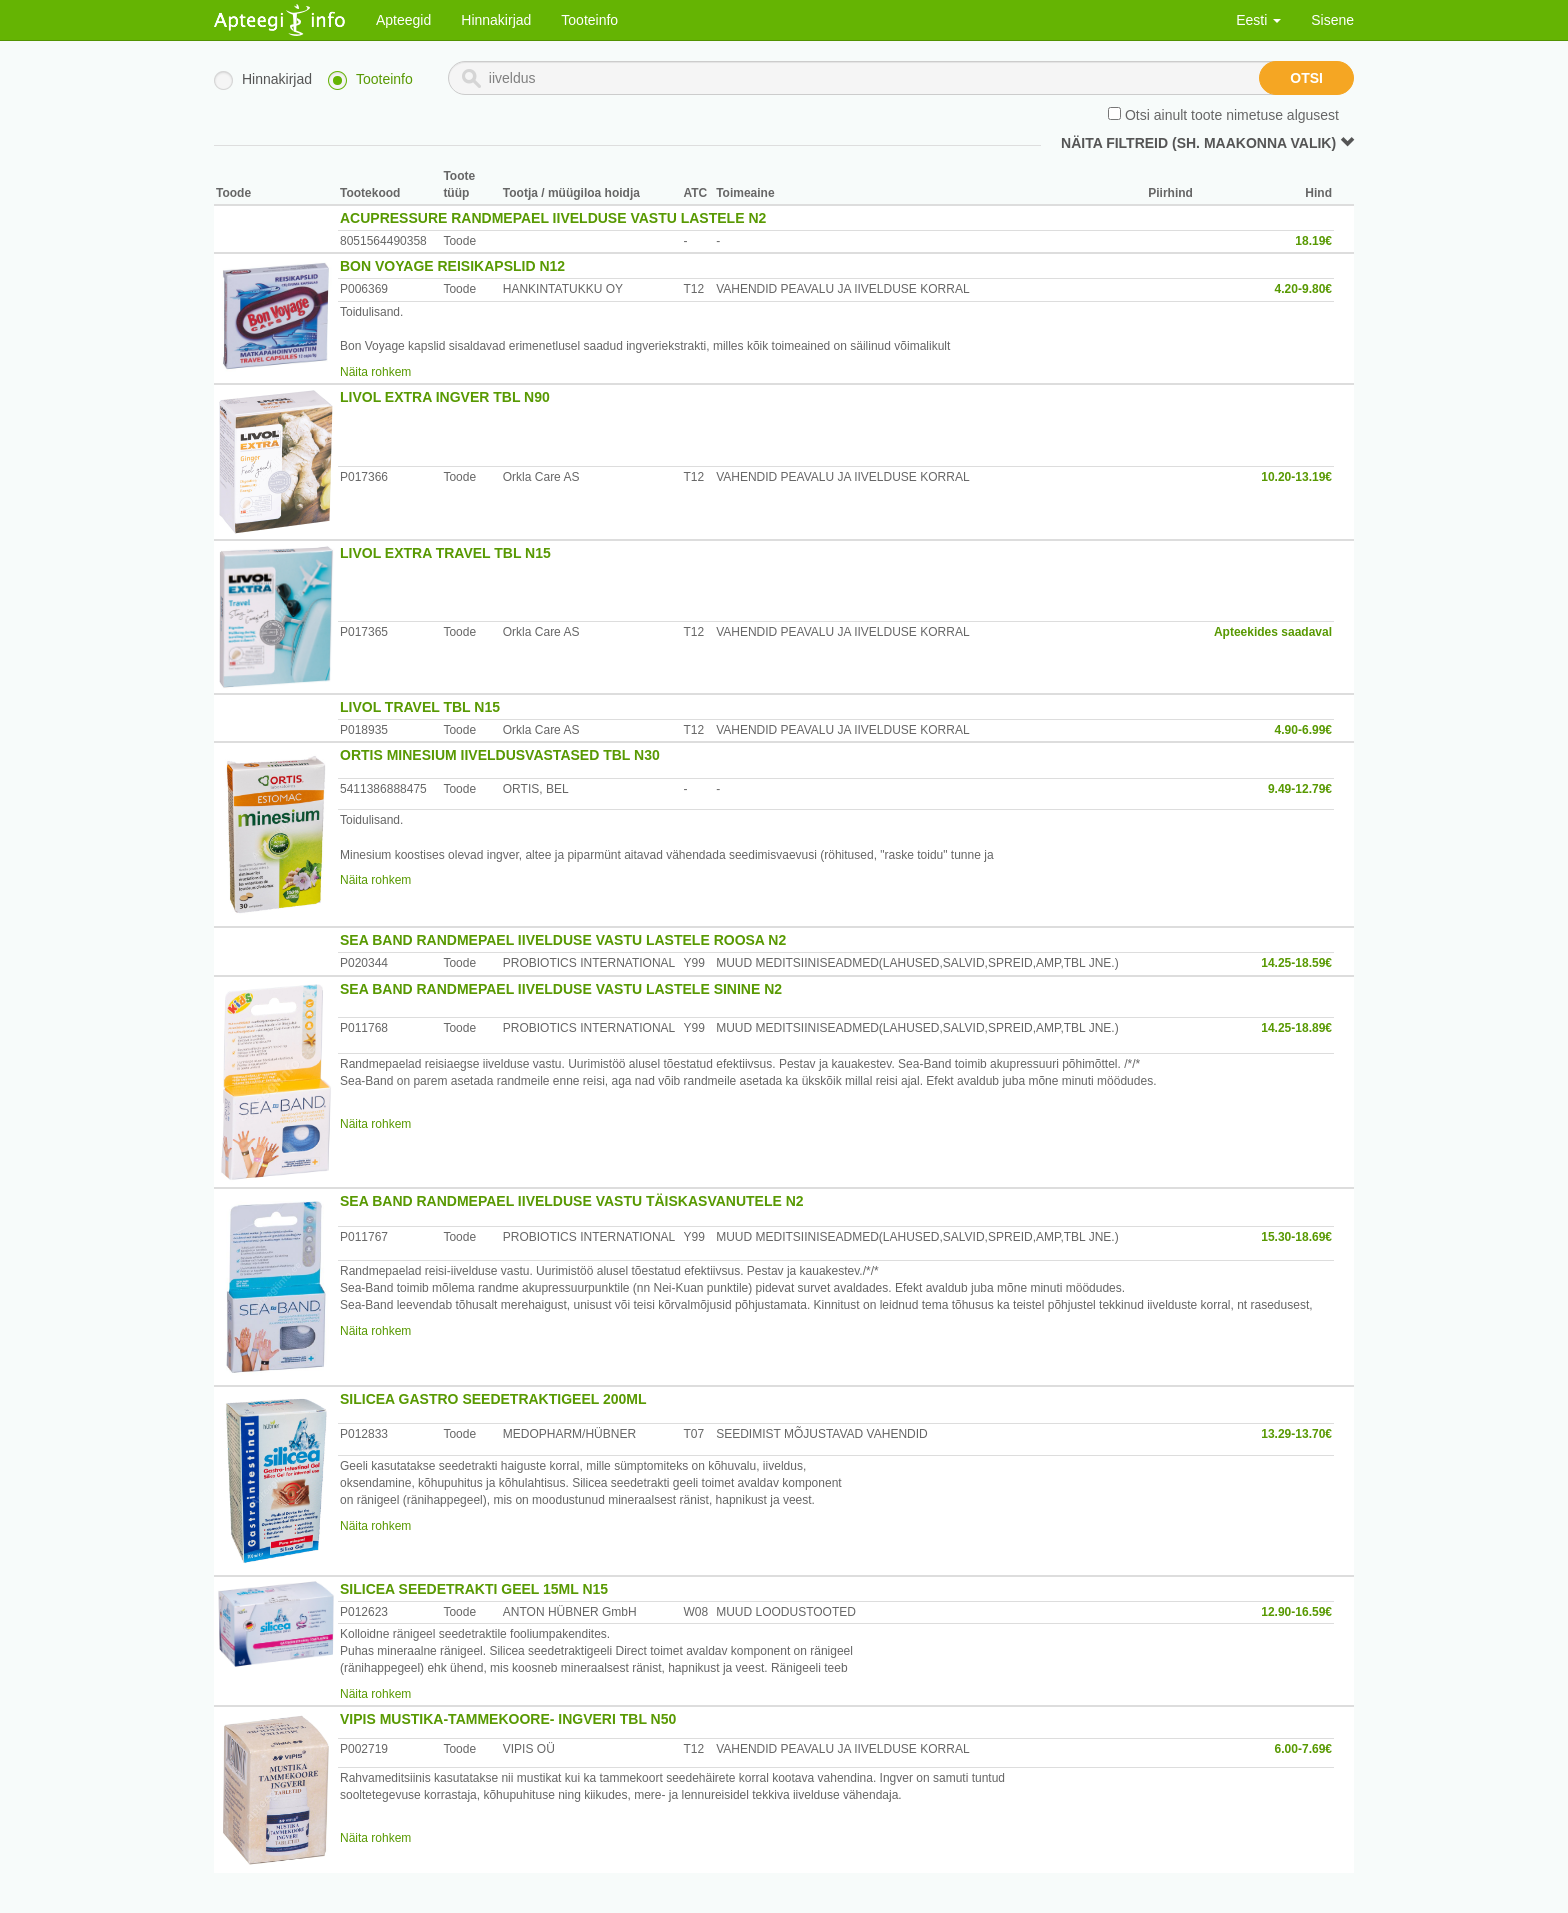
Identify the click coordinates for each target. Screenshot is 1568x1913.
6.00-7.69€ (1303, 1749)
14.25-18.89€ (1296, 1028)
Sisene (1332, 20)
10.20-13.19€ (1296, 477)
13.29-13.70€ (1296, 1434)
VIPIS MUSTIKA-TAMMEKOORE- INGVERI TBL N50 (508, 1719)
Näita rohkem (375, 372)
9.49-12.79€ (1300, 789)
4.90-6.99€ (1303, 730)
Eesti (1258, 20)
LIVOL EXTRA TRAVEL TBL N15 (445, 553)
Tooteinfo (589, 20)
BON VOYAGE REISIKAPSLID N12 (452, 266)
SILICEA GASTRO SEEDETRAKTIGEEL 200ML (493, 1399)
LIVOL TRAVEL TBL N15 (420, 707)
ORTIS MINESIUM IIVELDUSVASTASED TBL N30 (500, 755)
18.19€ (1313, 241)
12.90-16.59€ (1296, 1612)
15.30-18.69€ (1296, 1237)
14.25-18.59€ (1296, 963)
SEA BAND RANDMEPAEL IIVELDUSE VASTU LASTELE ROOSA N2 (563, 940)
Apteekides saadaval (1273, 632)
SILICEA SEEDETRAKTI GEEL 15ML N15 (474, 1589)
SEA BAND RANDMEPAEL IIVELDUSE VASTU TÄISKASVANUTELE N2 (572, 1201)
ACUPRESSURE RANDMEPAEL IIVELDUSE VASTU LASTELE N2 (553, 218)
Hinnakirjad (496, 20)
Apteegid (403, 20)
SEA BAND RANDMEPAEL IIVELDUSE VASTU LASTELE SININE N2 (561, 989)
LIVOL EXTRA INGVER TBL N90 (445, 397)
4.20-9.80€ (1303, 289)
